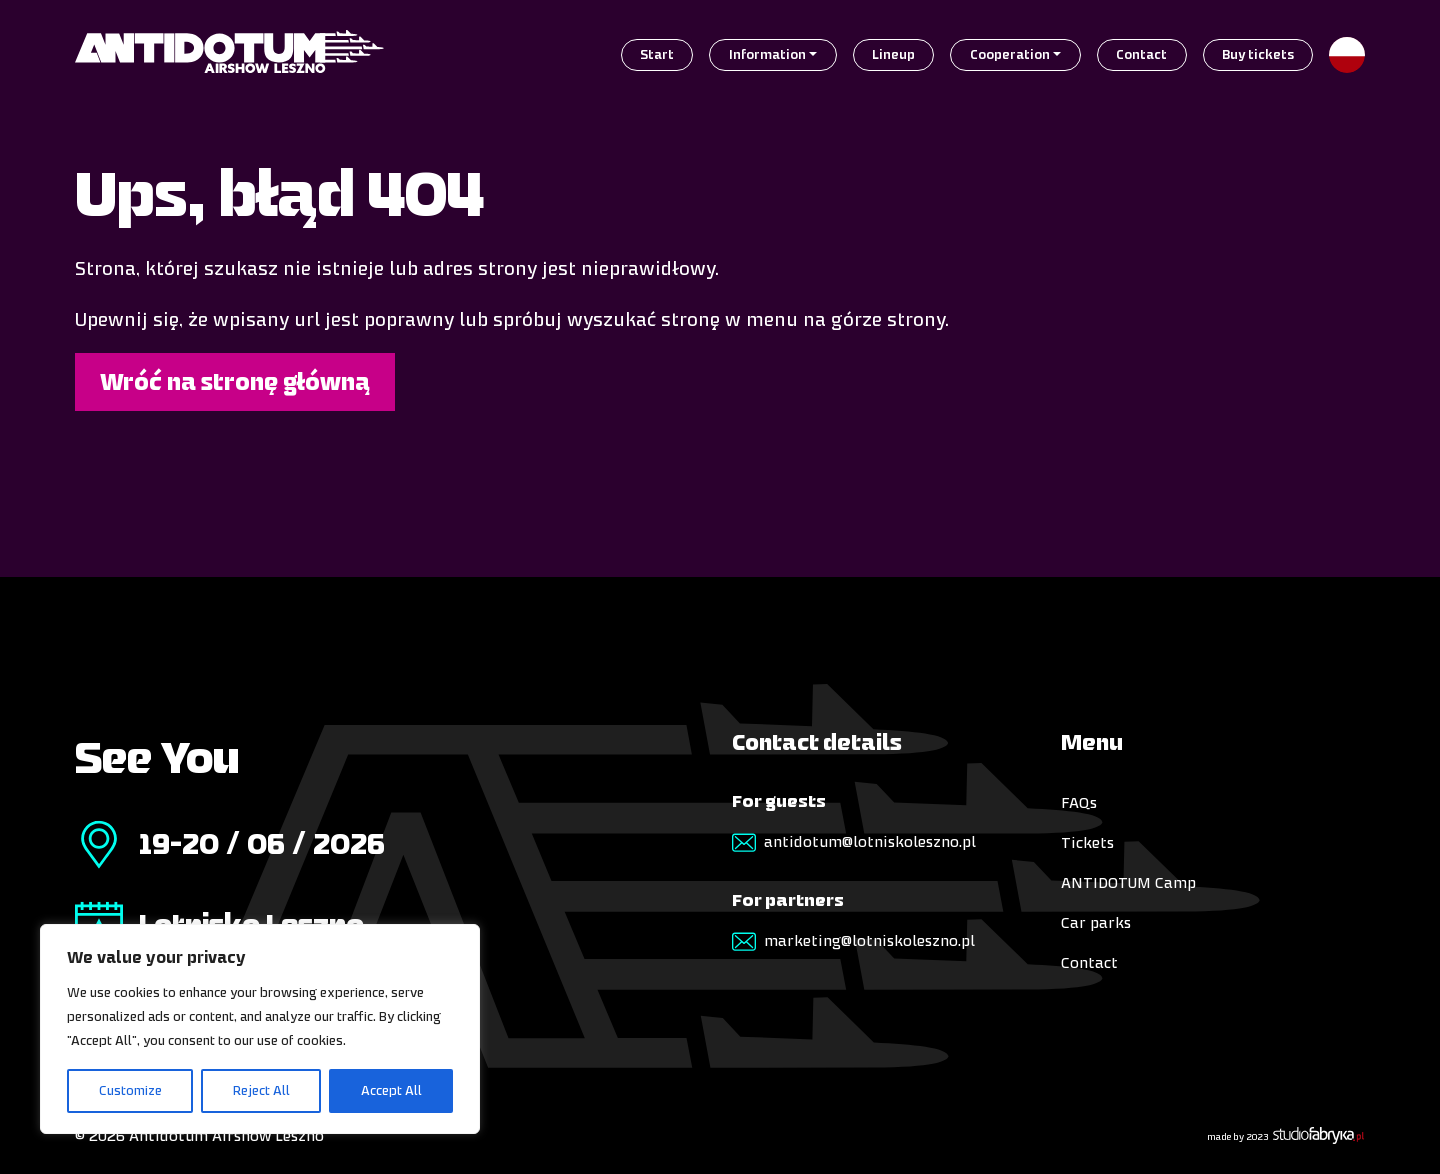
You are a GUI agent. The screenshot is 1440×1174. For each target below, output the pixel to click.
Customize (130, 1090)
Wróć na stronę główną (235, 381)
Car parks (1096, 922)
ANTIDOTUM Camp (1128, 882)
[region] (260, 1029)
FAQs (1079, 802)
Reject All (261, 1090)
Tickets (1087, 842)
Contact (1089, 962)
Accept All (391, 1090)
